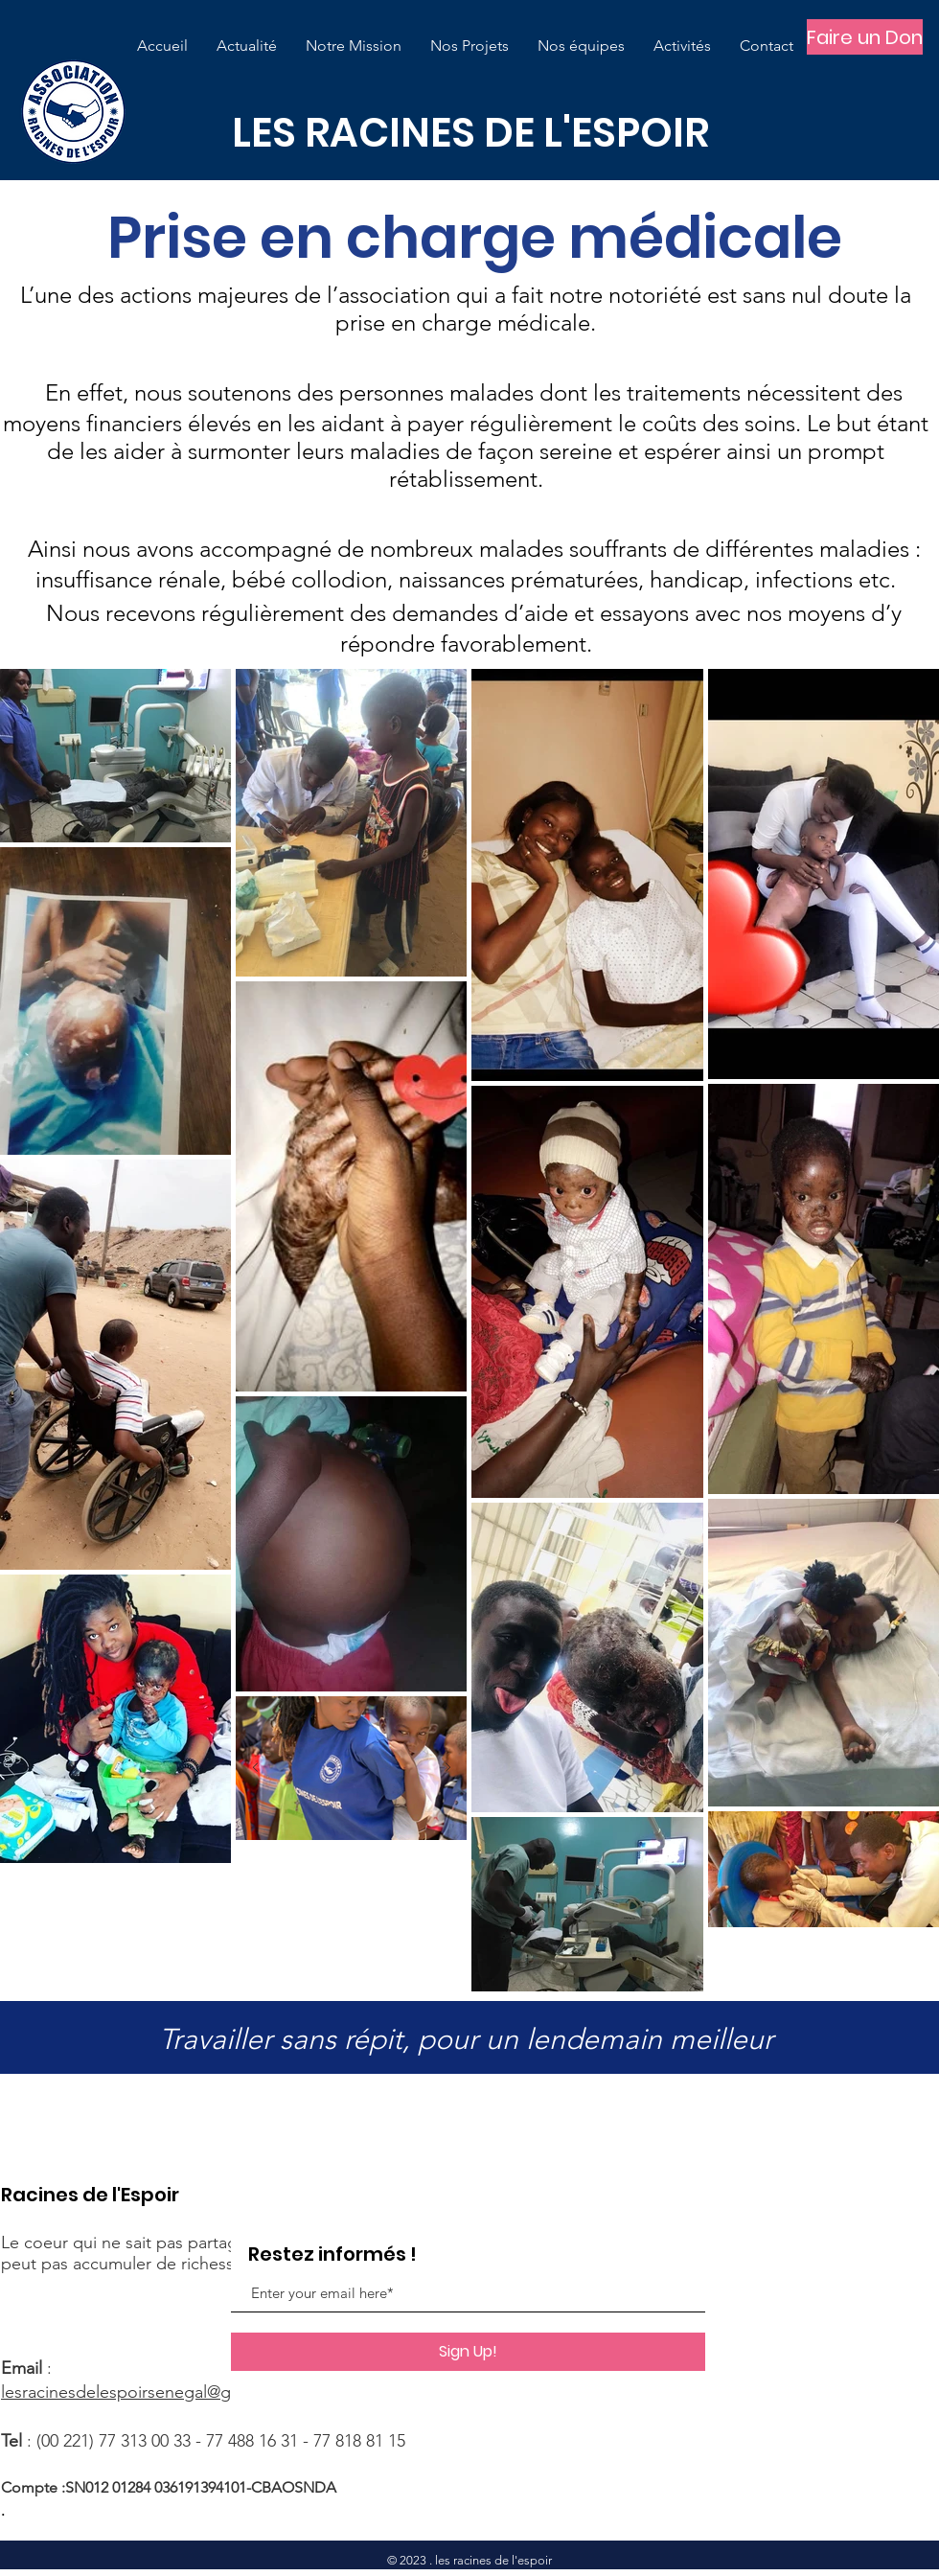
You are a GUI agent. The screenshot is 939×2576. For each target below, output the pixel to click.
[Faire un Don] (865, 37)
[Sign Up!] (468, 2352)
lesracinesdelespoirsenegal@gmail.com (150, 2392)
